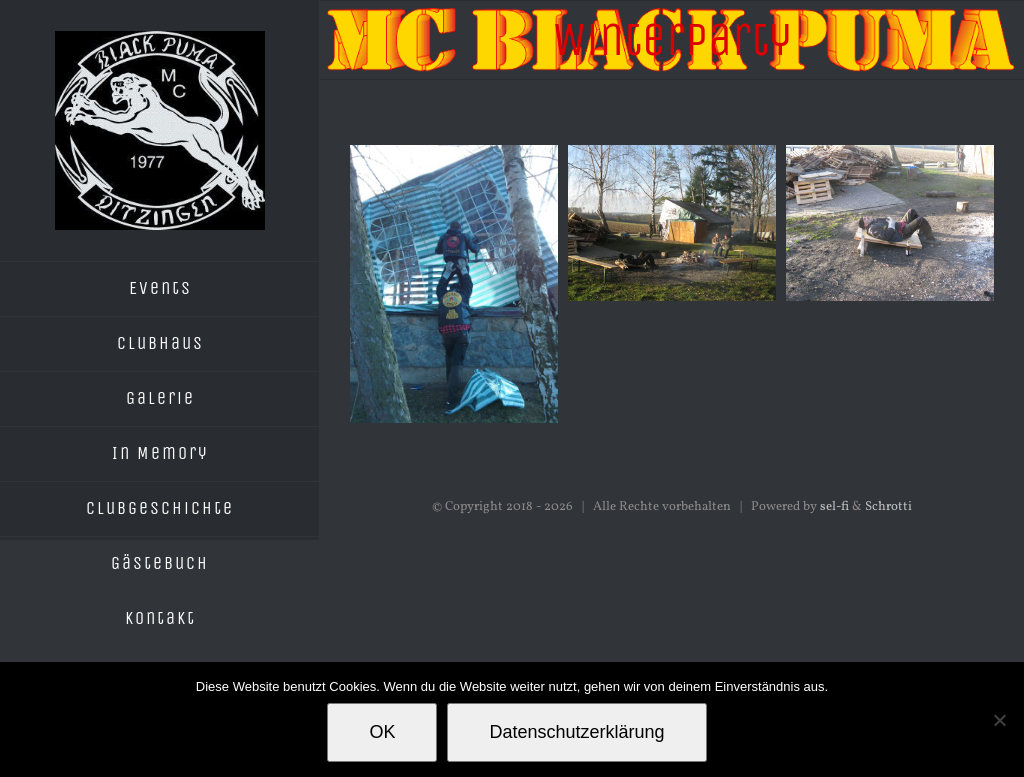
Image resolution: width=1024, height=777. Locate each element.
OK (382, 732)
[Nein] (999, 720)
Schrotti (888, 507)
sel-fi (834, 507)
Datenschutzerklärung (576, 732)
